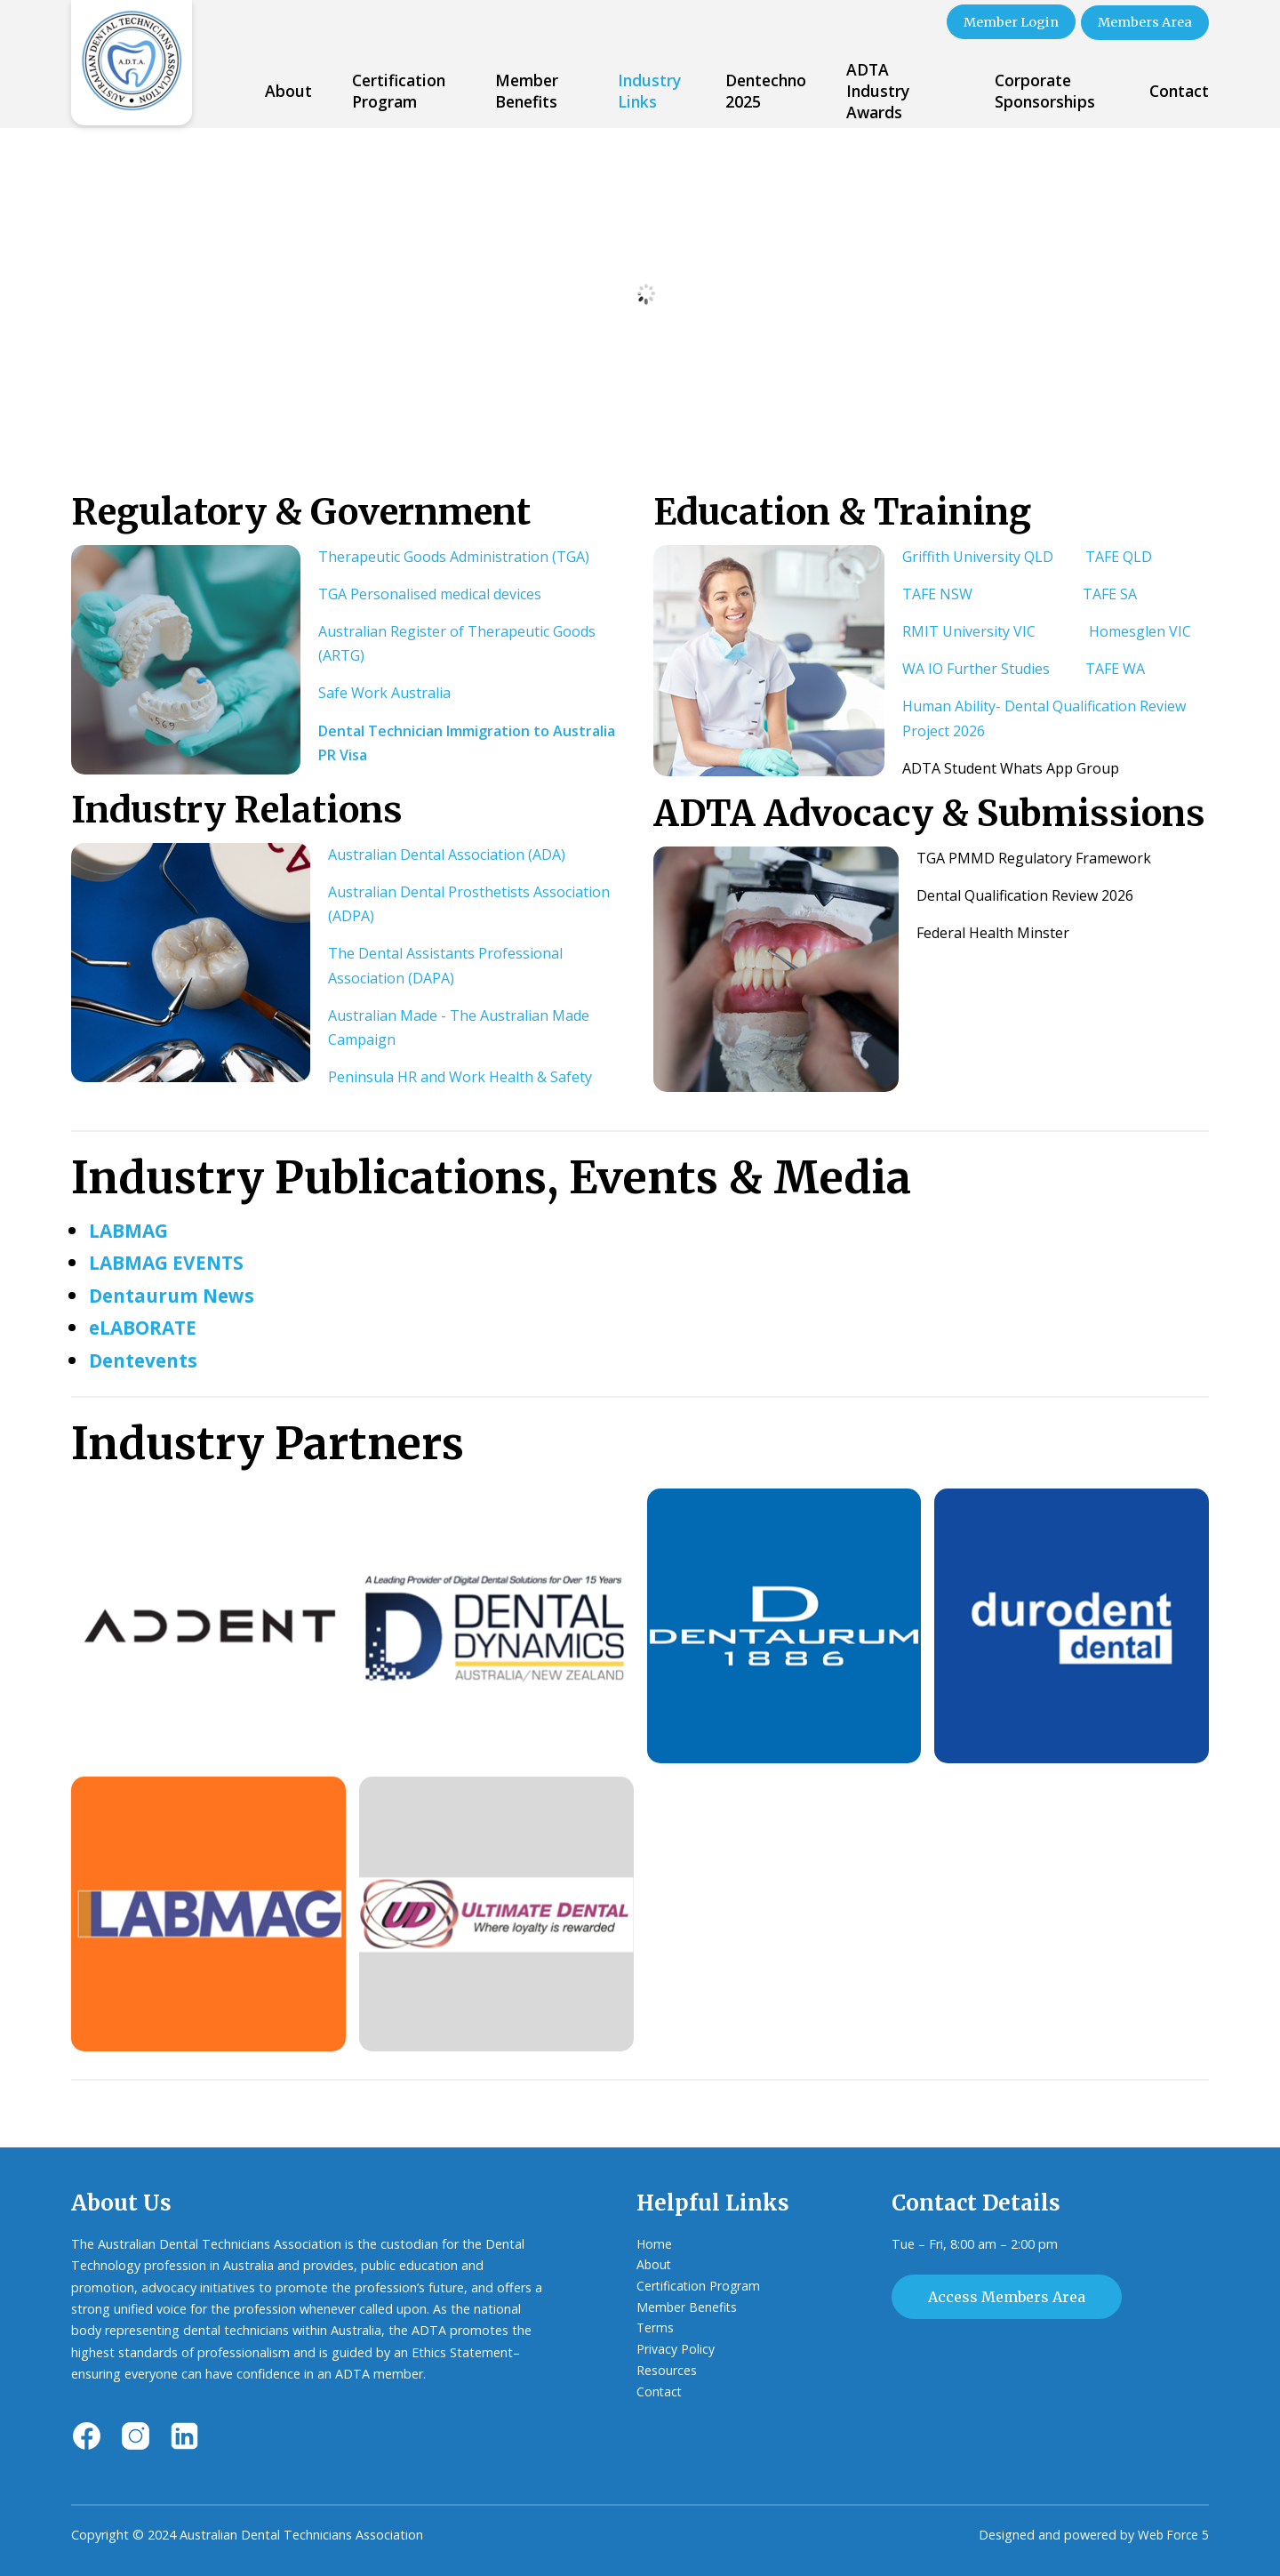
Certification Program (398, 89)
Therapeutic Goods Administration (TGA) (453, 555)
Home (654, 2242)
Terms (655, 2329)
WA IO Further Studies (976, 668)
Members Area (1143, 21)
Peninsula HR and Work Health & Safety (460, 1076)
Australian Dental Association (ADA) (446, 853)
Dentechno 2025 (765, 89)
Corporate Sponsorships (1045, 89)
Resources (666, 2372)
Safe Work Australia (384, 692)
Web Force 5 (1172, 2533)
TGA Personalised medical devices (429, 592)
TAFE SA (1110, 592)
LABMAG (132, 1228)
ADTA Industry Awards (877, 89)
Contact (1179, 89)
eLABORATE (148, 1326)
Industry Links (649, 89)
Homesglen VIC (1140, 629)
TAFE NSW (937, 592)
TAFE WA (1115, 668)
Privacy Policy (675, 2351)
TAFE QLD (1118, 555)
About (288, 89)
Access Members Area (1006, 2296)
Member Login (1002, 21)
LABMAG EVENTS (172, 1261)
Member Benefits (526, 89)
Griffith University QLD (977, 555)
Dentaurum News (178, 1293)
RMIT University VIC (969, 629)
